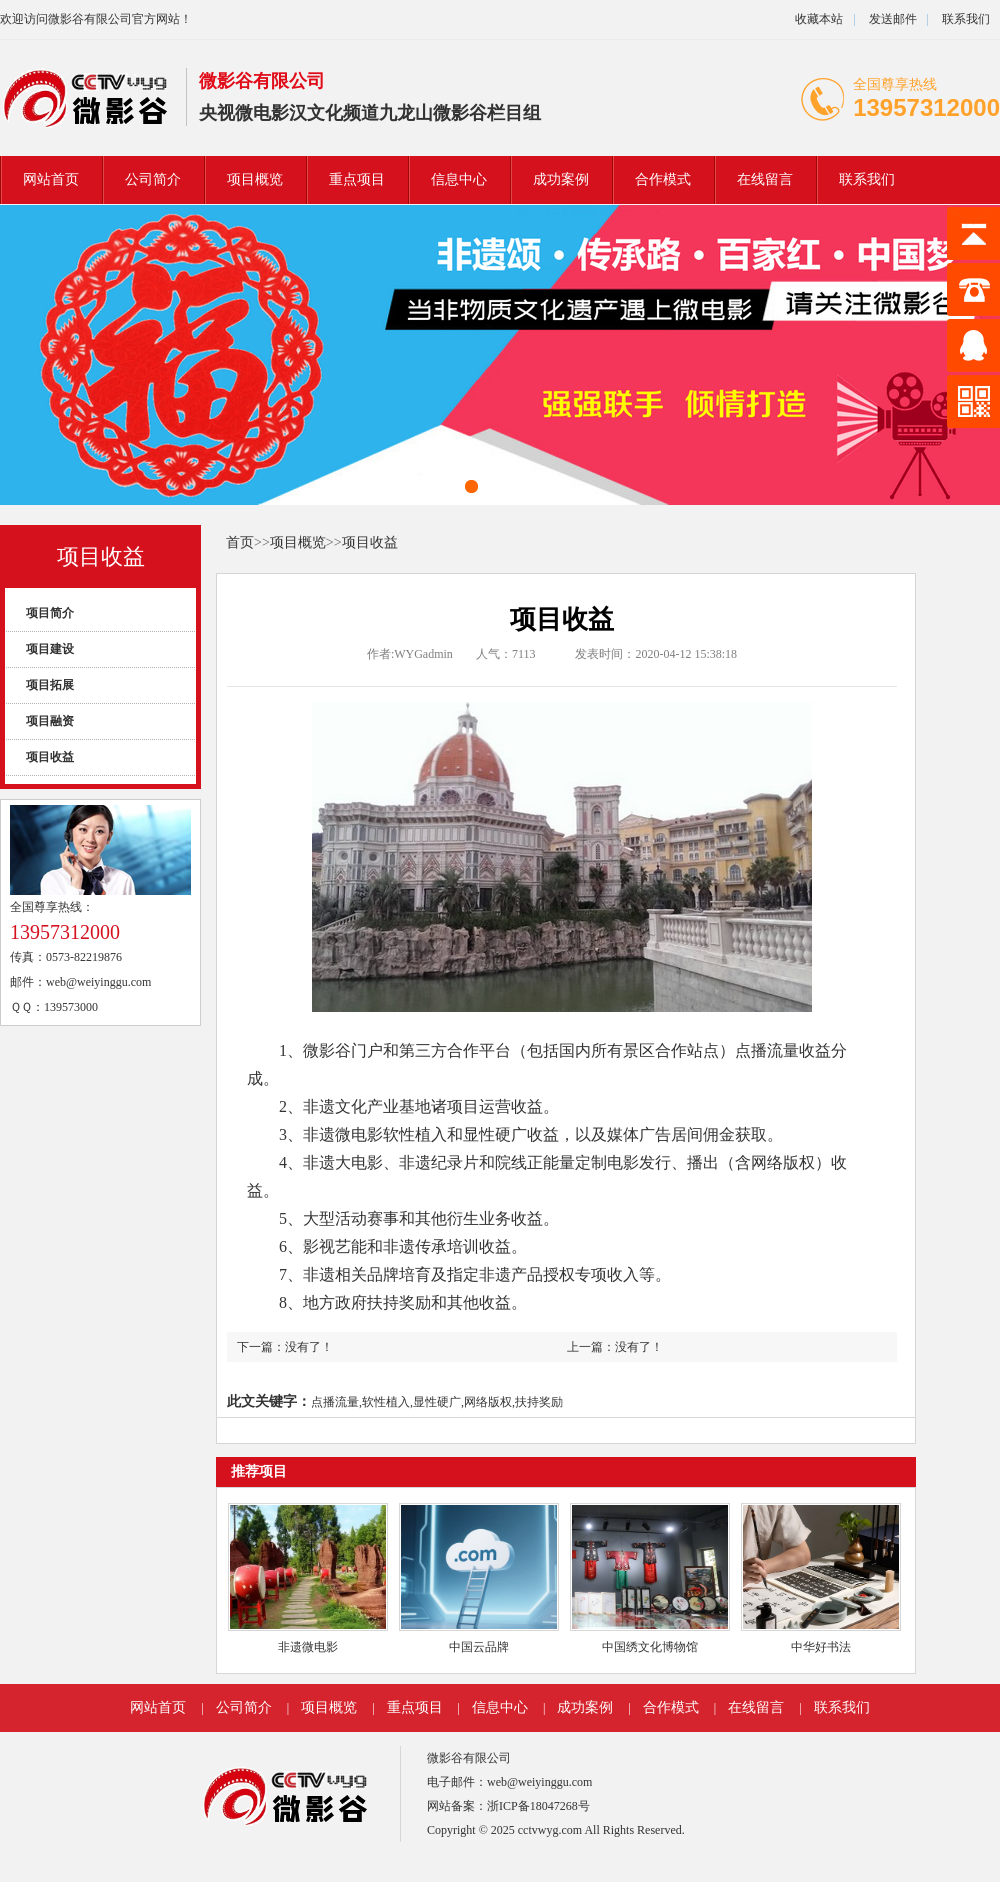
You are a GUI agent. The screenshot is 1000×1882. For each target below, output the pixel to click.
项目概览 (255, 179)
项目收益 (101, 556)
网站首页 (51, 179)
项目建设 (50, 649)
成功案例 (561, 179)
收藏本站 (819, 19)
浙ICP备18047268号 (538, 1806)
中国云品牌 (479, 1647)
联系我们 (966, 19)
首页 (240, 542)
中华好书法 (821, 1647)
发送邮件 (893, 19)
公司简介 (153, 179)
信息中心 (459, 179)
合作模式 (663, 179)
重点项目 (357, 179)
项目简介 (50, 613)
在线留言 (765, 179)
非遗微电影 (308, 1647)
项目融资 (50, 721)
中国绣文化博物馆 (650, 1647)
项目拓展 (50, 685)
